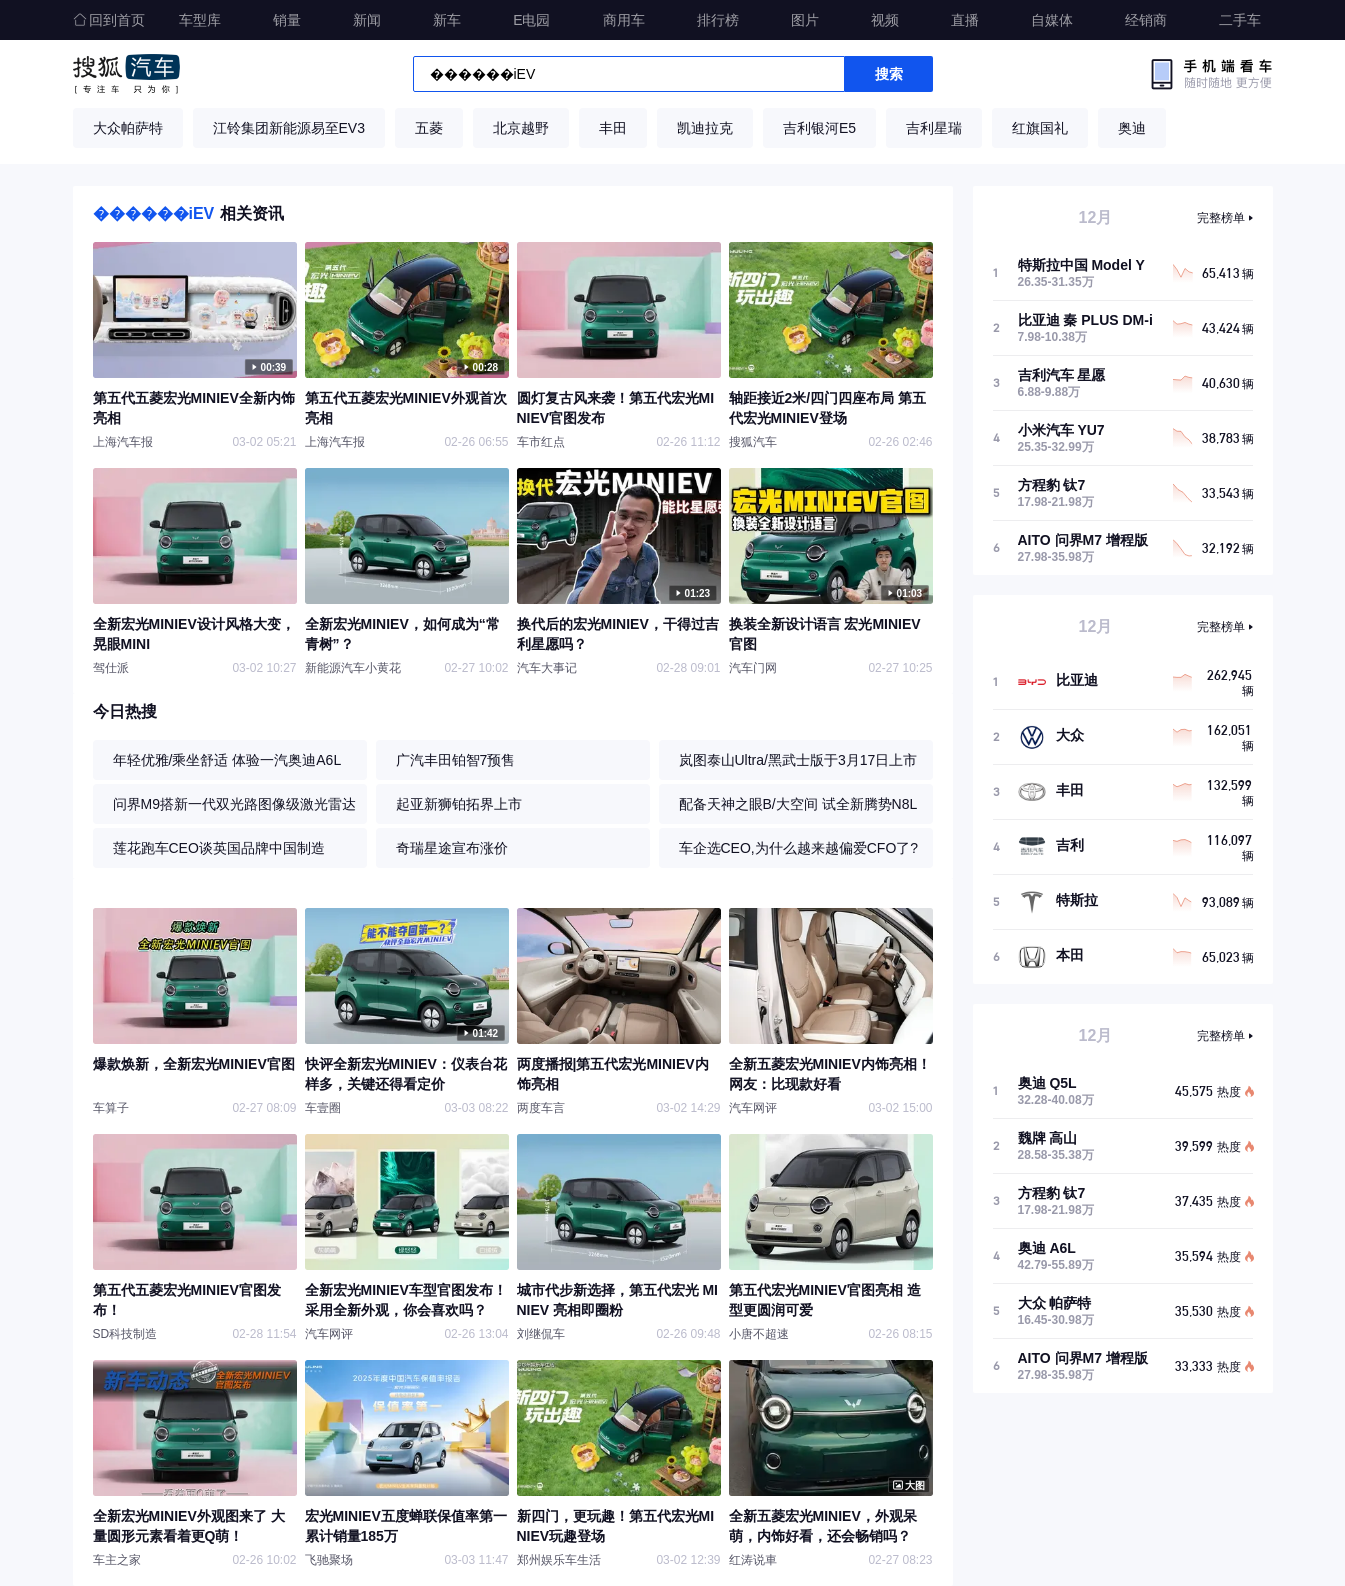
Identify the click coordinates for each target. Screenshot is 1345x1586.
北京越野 (521, 128)
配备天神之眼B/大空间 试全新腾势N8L (798, 804)
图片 (805, 20)
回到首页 (109, 20)
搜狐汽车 (126, 74)
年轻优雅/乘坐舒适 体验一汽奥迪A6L (227, 760)
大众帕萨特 (128, 128)
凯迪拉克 (705, 128)
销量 (287, 20)
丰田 (613, 128)
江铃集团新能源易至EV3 (289, 128)
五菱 (429, 128)
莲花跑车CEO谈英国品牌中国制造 (219, 848)
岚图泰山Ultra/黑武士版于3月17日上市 (798, 760)
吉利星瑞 (934, 128)
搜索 (889, 74)
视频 (885, 20)
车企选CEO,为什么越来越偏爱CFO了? (799, 848)
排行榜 (718, 20)
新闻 (367, 20)
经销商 (1146, 20)
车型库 (200, 20)
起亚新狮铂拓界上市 (459, 804)
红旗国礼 (1040, 128)
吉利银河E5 (819, 128)
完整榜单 (1221, 218)
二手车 (1240, 20)
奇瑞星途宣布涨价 (452, 848)
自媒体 (1052, 20)
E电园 (531, 20)
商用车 (624, 20)
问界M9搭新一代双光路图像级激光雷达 (234, 804)
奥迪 (1132, 128)
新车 (447, 20)
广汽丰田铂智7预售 (456, 760)
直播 (965, 20)
